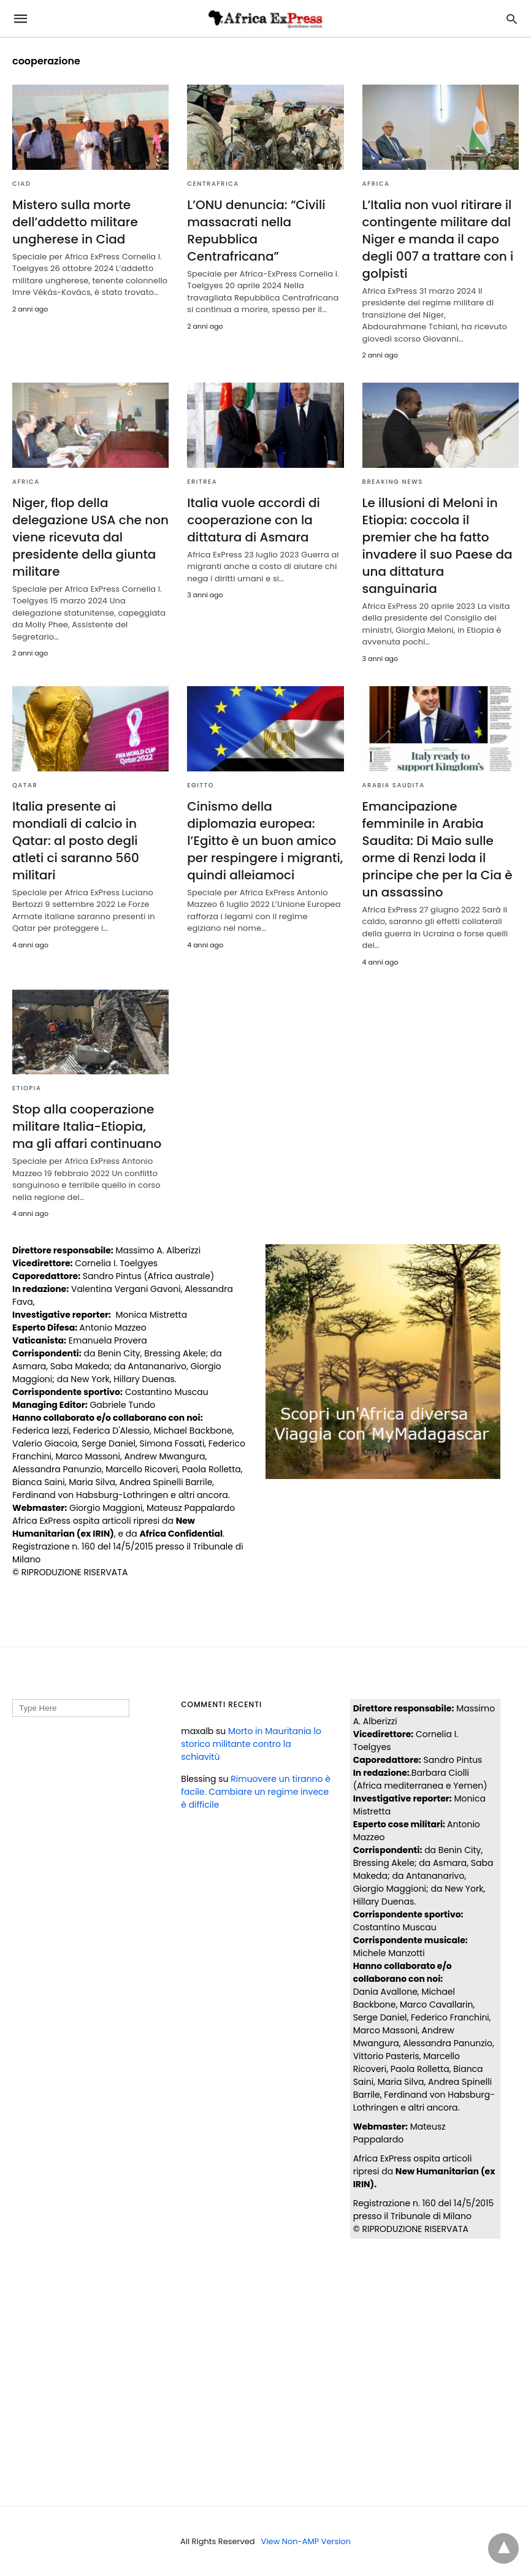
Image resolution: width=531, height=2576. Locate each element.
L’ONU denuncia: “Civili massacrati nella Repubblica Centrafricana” (256, 230)
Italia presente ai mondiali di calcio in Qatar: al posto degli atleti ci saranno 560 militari (75, 841)
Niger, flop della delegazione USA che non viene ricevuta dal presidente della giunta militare (90, 537)
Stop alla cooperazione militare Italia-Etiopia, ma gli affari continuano (86, 1126)
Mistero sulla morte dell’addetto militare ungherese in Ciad (75, 222)
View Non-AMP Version (306, 2541)
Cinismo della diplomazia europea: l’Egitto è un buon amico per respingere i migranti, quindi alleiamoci (265, 841)
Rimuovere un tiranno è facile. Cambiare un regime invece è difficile (255, 1792)
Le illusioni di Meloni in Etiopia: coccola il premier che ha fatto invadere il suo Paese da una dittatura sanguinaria (437, 545)
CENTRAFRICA (213, 183)
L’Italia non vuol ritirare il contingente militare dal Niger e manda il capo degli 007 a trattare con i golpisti (438, 239)
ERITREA (202, 481)
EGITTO (200, 785)
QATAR (24, 785)
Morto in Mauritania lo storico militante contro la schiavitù (251, 1744)
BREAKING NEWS (392, 481)
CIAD (21, 183)
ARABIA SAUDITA (393, 785)
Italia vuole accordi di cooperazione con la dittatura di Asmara (253, 520)
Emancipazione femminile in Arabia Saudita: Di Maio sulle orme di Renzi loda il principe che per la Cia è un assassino (437, 849)
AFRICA (376, 183)
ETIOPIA (26, 1088)
